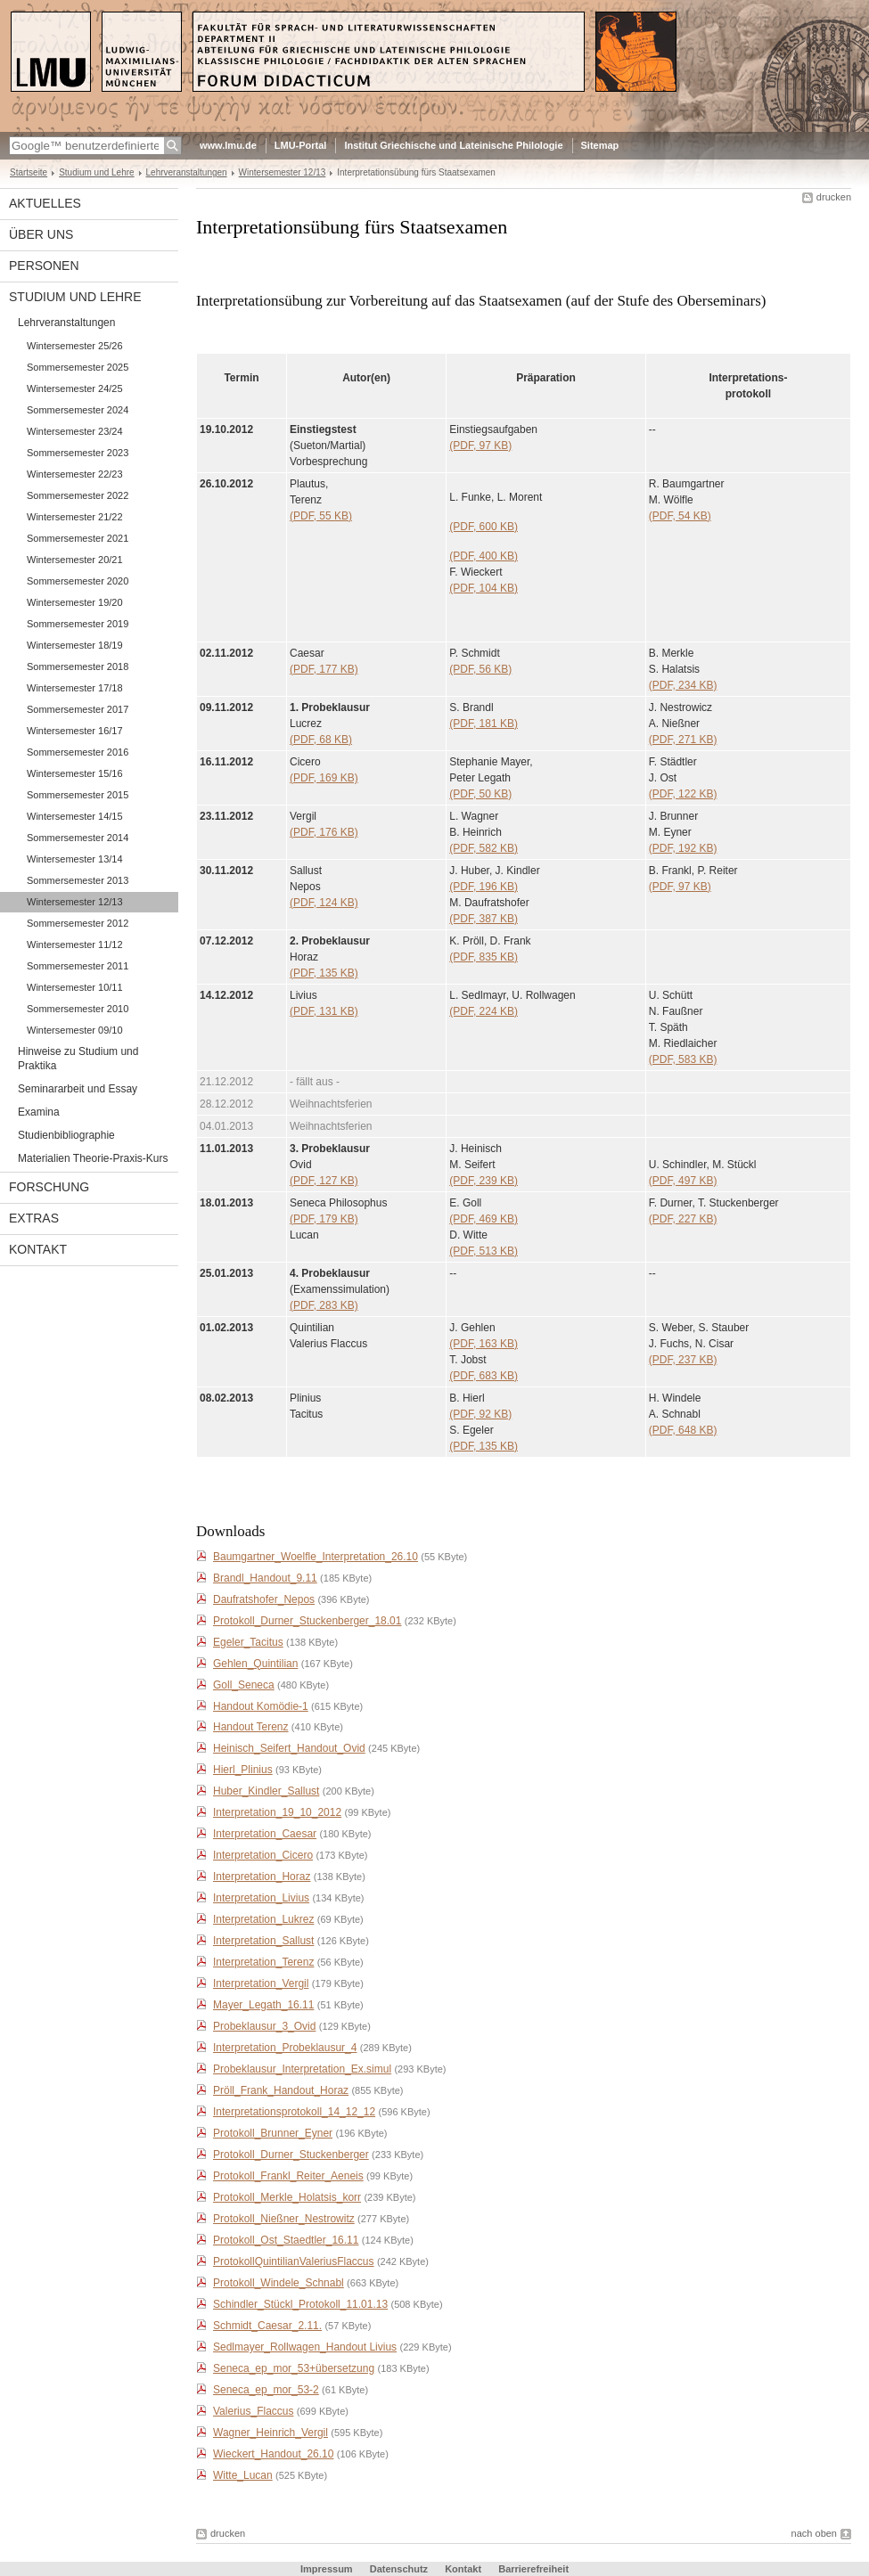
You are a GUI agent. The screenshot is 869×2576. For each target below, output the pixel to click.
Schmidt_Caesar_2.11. (267, 2325)
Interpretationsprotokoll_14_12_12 (294, 2112)
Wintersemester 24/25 (75, 388)
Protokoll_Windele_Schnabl (278, 2283)
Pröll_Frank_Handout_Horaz (280, 2090)
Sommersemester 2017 (77, 709)
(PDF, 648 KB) (683, 1430)
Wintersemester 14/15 (75, 816)
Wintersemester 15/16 (75, 773)
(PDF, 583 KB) (683, 1059)
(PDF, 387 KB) (483, 918)
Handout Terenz (251, 1727)
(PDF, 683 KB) (483, 1376)
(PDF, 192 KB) (683, 848)
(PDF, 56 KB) (480, 669)
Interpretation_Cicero (263, 1855)
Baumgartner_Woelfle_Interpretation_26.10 (315, 1556)
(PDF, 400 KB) (483, 556)
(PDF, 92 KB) (480, 1414)
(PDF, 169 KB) (324, 778)
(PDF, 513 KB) (483, 1251)
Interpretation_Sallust (263, 1940)
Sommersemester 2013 (77, 880)
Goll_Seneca (244, 1685)
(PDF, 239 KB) (483, 1180)
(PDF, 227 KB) (683, 1219)
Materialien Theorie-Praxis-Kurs (93, 1158)
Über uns (41, 234)
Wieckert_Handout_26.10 (273, 2454)
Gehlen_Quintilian (255, 1663)
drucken (833, 197)
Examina (39, 1112)
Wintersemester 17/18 (75, 688)
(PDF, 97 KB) (480, 445)
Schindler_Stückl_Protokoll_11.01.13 (300, 2304)
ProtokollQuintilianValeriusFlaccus (293, 2261)
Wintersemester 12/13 (282, 172)
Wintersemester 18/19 (75, 645)
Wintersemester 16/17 (75, 730)
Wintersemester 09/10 (75, 1030)
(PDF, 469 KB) (483, 1219)
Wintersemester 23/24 (75, 431)
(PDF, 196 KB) (483, 886)
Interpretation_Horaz (261, 1876)
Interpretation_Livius (261, 1898)
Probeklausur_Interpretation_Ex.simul (302, 2069)
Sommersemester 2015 (77, 794)
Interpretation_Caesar (264, 1834)
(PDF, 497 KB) (683, 1180)
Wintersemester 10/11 (75, 987)
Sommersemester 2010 (77, 1008)
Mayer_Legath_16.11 (263, 2005)
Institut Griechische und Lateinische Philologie (453, 145)
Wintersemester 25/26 (75, 345)
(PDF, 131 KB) (324, 1011)
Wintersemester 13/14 (75, 859)
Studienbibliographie (66, 1135)
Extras (34, 1218)
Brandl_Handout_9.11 (265, 1578)
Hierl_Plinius (243, 1769)
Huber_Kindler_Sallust (266, 1791)
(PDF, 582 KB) (483, 848)
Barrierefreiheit (533, 2569)
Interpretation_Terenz (263, 1962)
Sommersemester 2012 (77, 923)
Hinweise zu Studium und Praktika (78, 1058)
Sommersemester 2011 (77, 966)
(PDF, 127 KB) (324, 1180)
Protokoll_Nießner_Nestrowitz (284, 2218)
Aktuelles (45, 203)
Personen (44, 265)
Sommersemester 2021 (77, 538)
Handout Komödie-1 (260, 1706)
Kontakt (38, 1249)
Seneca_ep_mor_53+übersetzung (293, 2368)
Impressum (326, 2569)
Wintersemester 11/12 (75, 944)
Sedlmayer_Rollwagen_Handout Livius (305, 2347)
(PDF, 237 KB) (683, 1359)
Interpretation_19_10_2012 (277, 1812)
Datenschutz (399, 2569)
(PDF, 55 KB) (321, 516)
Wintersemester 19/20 (75, 602)
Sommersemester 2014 (77, 837)
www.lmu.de (228, 145)
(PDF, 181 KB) (483, 723)
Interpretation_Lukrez (263, 1919)
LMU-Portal (301, 145)
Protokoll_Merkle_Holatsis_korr (287, 2197)
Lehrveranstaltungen (186, 172)
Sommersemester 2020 (77, 581)
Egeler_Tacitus (248, 1642)
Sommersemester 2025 (77, 367)
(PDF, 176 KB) (324, 832)
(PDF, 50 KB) (480, 794)
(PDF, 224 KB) (483, 1011)
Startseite (28, 172)
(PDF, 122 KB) (683, 794)
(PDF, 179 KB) (324, 1219)
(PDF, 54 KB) (680, 516)
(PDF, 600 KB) (483, 526)
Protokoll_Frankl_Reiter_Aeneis (288, 2176)
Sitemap (600, 145)
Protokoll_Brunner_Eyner (272, 2133)
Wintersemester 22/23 (75, 474)
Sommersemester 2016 (77, 752)
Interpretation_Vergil (260, 1983)
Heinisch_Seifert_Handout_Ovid (289, 1748)
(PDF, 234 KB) (683, 685)
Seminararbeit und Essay (77, 1089)
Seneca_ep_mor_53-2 (266, 2390)
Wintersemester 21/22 (75, 516)
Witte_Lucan (243, 2475)
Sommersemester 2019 (77, 623)
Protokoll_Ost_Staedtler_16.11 (285, 2240)
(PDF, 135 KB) (324, 973)
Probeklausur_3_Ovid (264, 2026)
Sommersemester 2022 (77, 495)
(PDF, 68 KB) (321, 739)
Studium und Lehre (96, 172)
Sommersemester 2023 (77, 452)
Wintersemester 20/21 (75, 559)
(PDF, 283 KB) (324, 1305)
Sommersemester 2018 (77, 666)
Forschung (49, 1187)
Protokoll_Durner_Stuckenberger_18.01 (307, 1621)
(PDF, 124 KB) (324, 902)
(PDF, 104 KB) (483, 588)
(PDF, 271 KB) (683, 739)
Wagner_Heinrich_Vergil (270, 2432)
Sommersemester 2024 (77, 410)
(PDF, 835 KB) (483, 957)
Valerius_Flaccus (253, 2411)
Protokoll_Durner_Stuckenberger (291, 2154)
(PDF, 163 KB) (483, 1343)
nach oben (814, 2533)
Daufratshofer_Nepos (264, 1599)
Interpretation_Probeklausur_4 (285, 2047)
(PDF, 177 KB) (324, 669)
